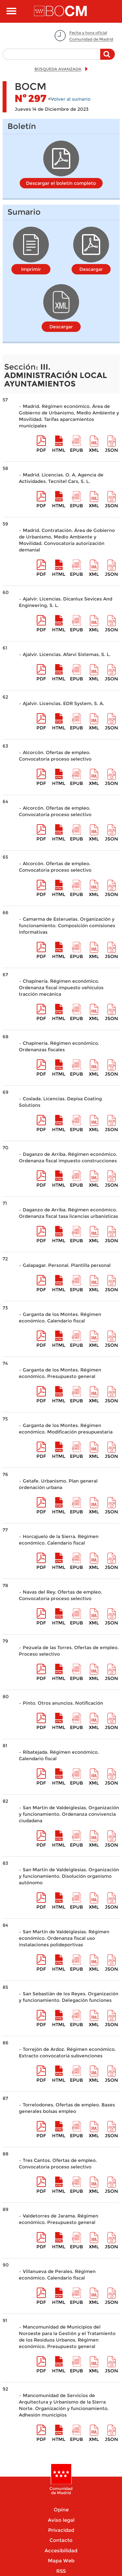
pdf (41, 450)
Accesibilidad (61, 2550)
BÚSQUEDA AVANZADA (57, 69)
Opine (61, 2510)
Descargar (91, 269)
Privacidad (61, 2530)
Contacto (61, 2540)
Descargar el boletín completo (61, 183)
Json (111, 450)
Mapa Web (61, 2560)
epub (76, 450)
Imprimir (31, 269)
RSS (61, 2571)
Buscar (107, 57)
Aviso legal (61, 2520)
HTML (58, 450)
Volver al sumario (70, 99)
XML (94, 450)
